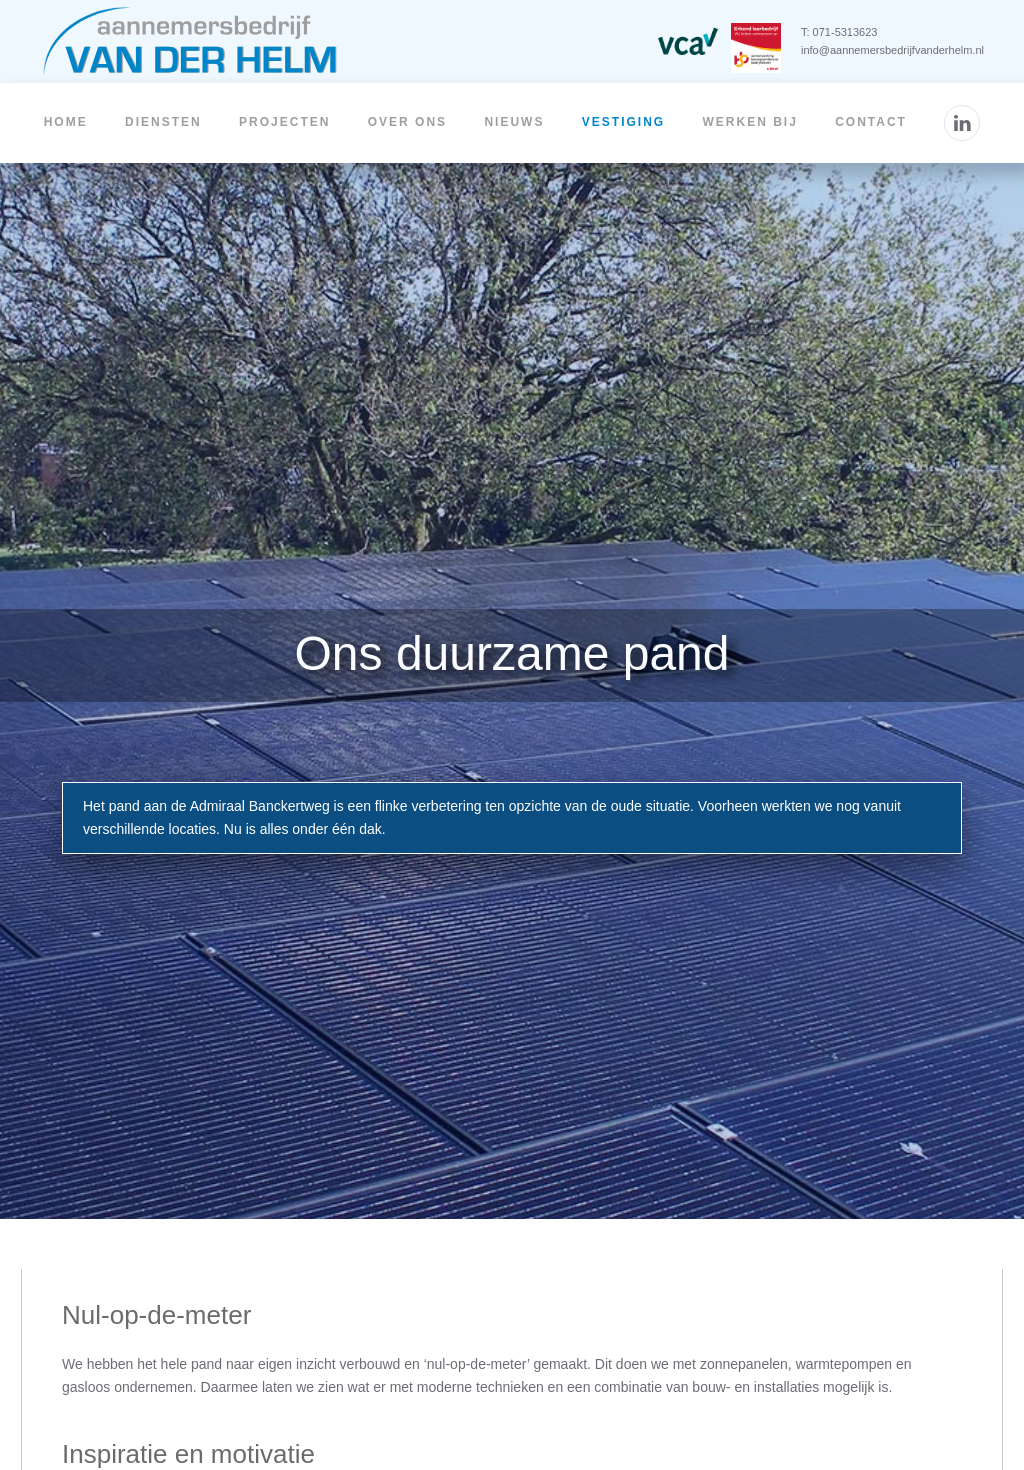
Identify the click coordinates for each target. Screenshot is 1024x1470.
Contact (871, 122)
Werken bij (749, 122)
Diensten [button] (163, 122)
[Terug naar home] (190, 41)
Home (66, 122)
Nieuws (514, 122)
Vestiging (623, 122)
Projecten (284, 122)
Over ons (407, 122)
